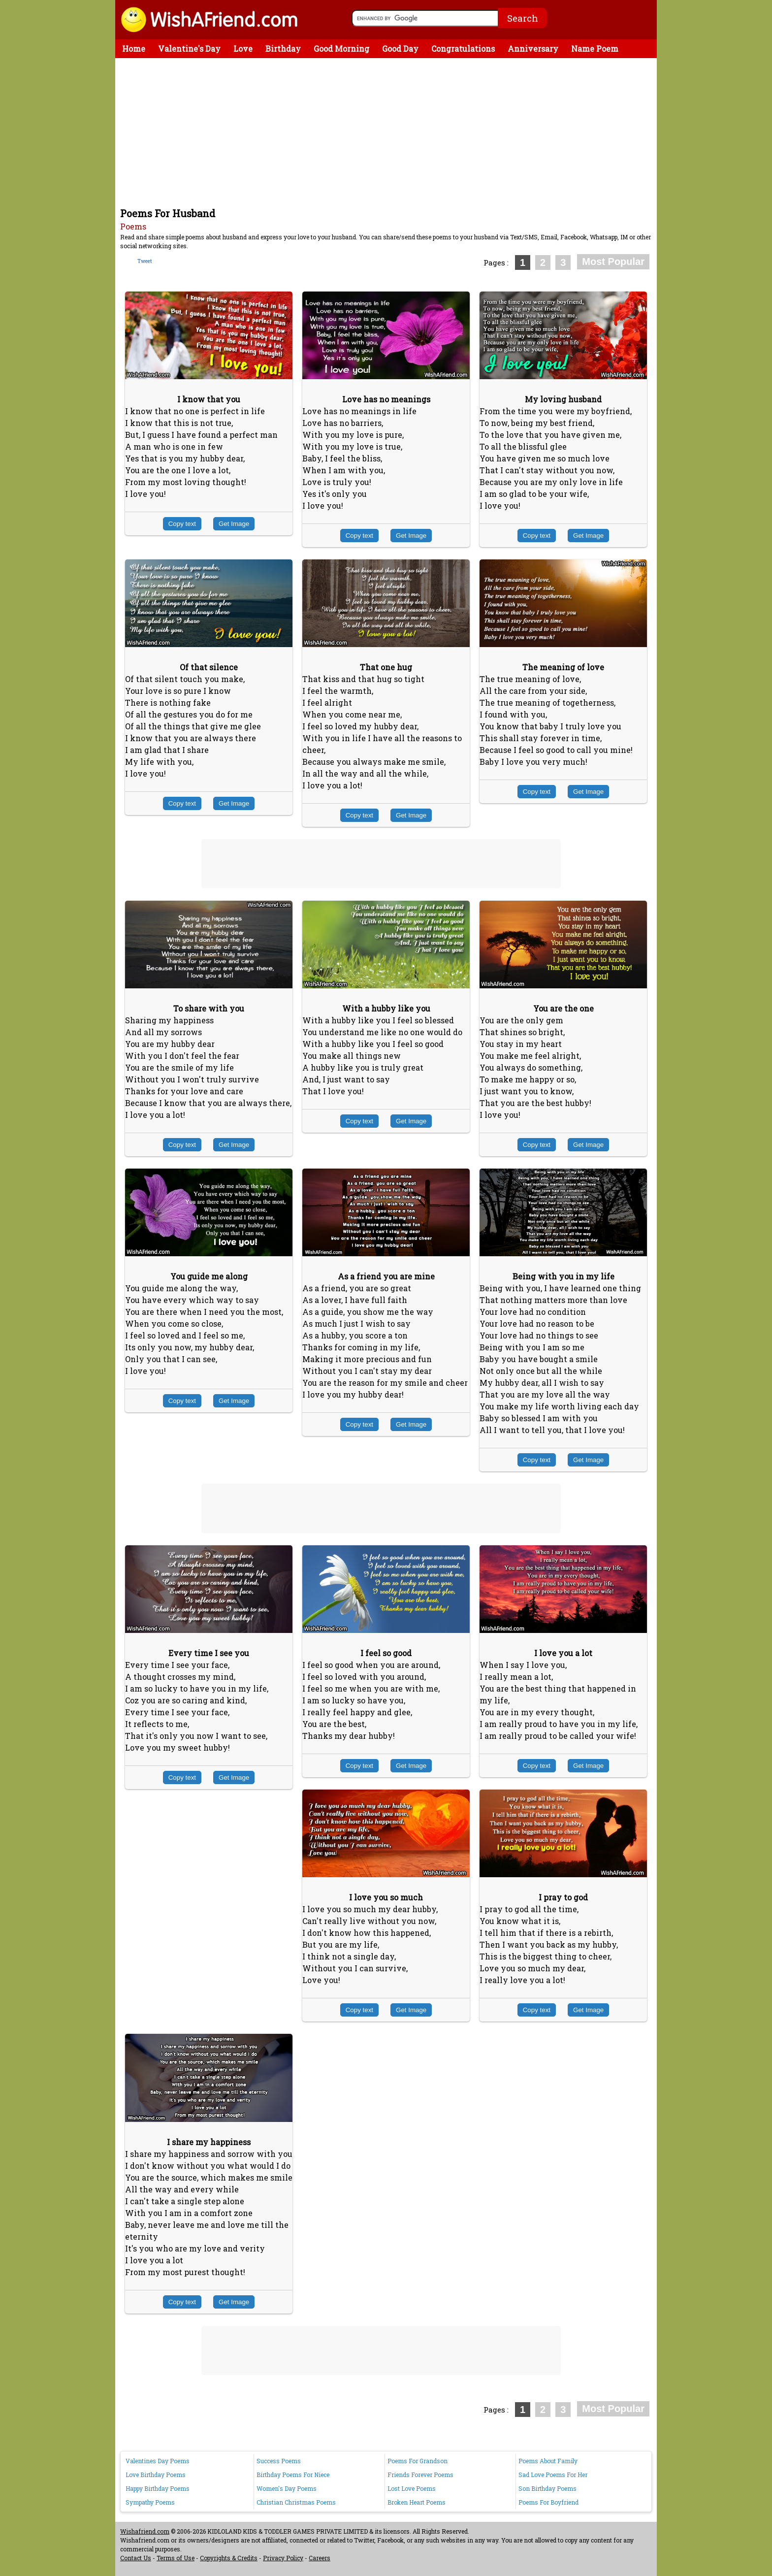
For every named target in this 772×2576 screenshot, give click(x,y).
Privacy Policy (283, 2558)
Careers (319, 2558)
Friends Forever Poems (420, 2474)
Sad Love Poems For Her (552, 2474)
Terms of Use (175, 2558)
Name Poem (594, 48)
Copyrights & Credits (228, 2558)
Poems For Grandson (417, 2461)
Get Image (234, 523)
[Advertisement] (388, 132)
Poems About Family (548, 2461)
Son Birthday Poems (547, 2488)
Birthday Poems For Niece (293, 2474)
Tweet (144, 261)
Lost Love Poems (411, 2488)
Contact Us (135, 2558)
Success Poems (279, 2461)
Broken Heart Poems (416, 2502)
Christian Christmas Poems (296, 2502)
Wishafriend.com (144, 2531)
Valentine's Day (189, 48)
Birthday (283, 48)
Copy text (182, 523)
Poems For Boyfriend (548, 2502)
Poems (133, 226)
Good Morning (341, 48)
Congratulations (463, 48)
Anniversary (533, 48)
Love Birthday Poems (156, 2474)
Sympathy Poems (150, 2502)
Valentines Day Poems (158, 2461)
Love (243, 48)
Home (133, 48)
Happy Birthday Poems (158, 2488)
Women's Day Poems (287, 2488)
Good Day (400, 48)
